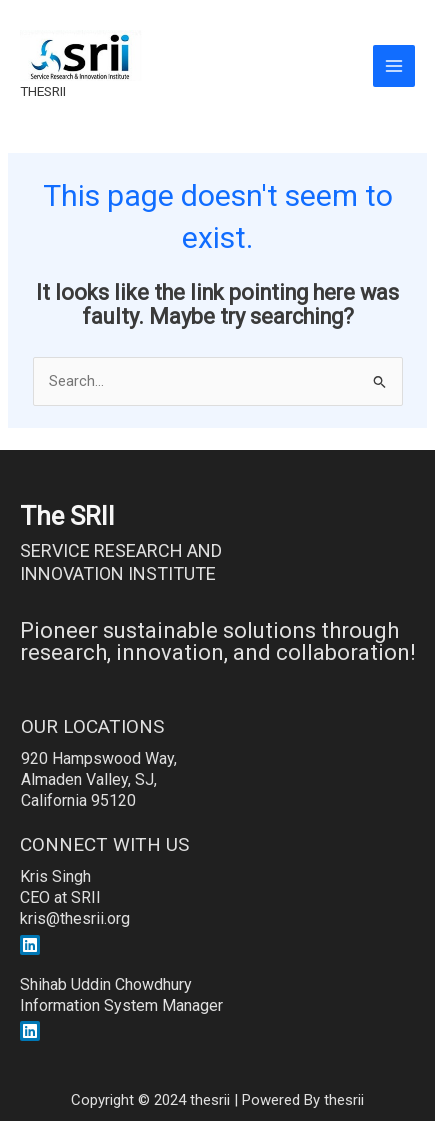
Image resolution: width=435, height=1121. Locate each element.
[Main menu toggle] (394, 66)
